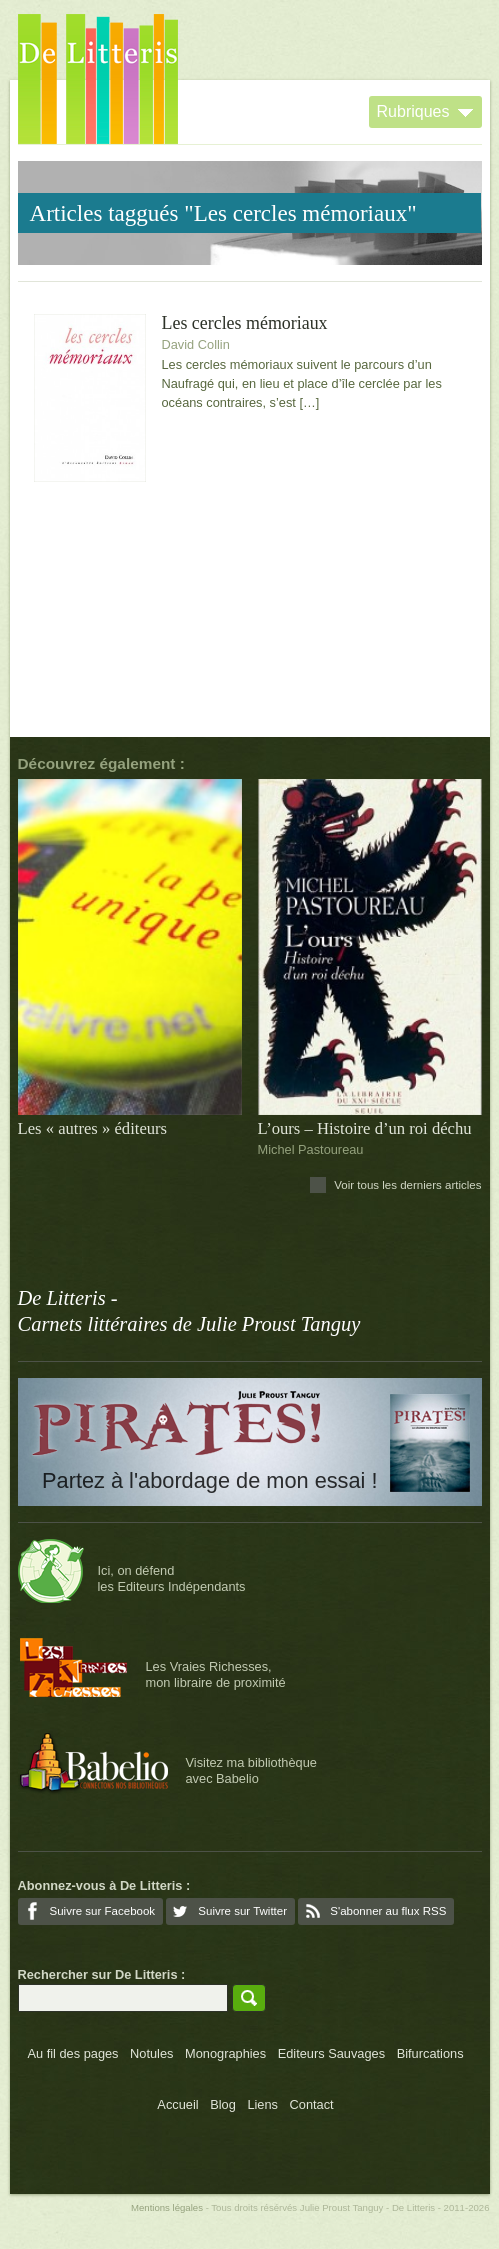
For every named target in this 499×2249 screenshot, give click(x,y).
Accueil (177, 2104)
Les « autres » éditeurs (93, 1128)
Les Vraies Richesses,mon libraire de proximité (216, 1674)
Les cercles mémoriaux (245, 323)
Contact (312, 2104)
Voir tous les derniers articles (407, 1185)
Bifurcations (430, 2053)
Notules (151, 2053)
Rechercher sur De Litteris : (102, 1974)
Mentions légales (167, 2207)
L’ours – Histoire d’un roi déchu (365, 1128)
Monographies (225, 2053)
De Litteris (98, 79)
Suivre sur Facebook (103, 1911)
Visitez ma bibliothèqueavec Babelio (251, 1770)
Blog (223, 2104)
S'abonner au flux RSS (388, 1911)
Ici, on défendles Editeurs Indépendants (172, 1578)
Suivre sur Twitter (242, 1911)
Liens (262, 2104)
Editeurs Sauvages (331, 2053)
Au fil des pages (72, 2053)
